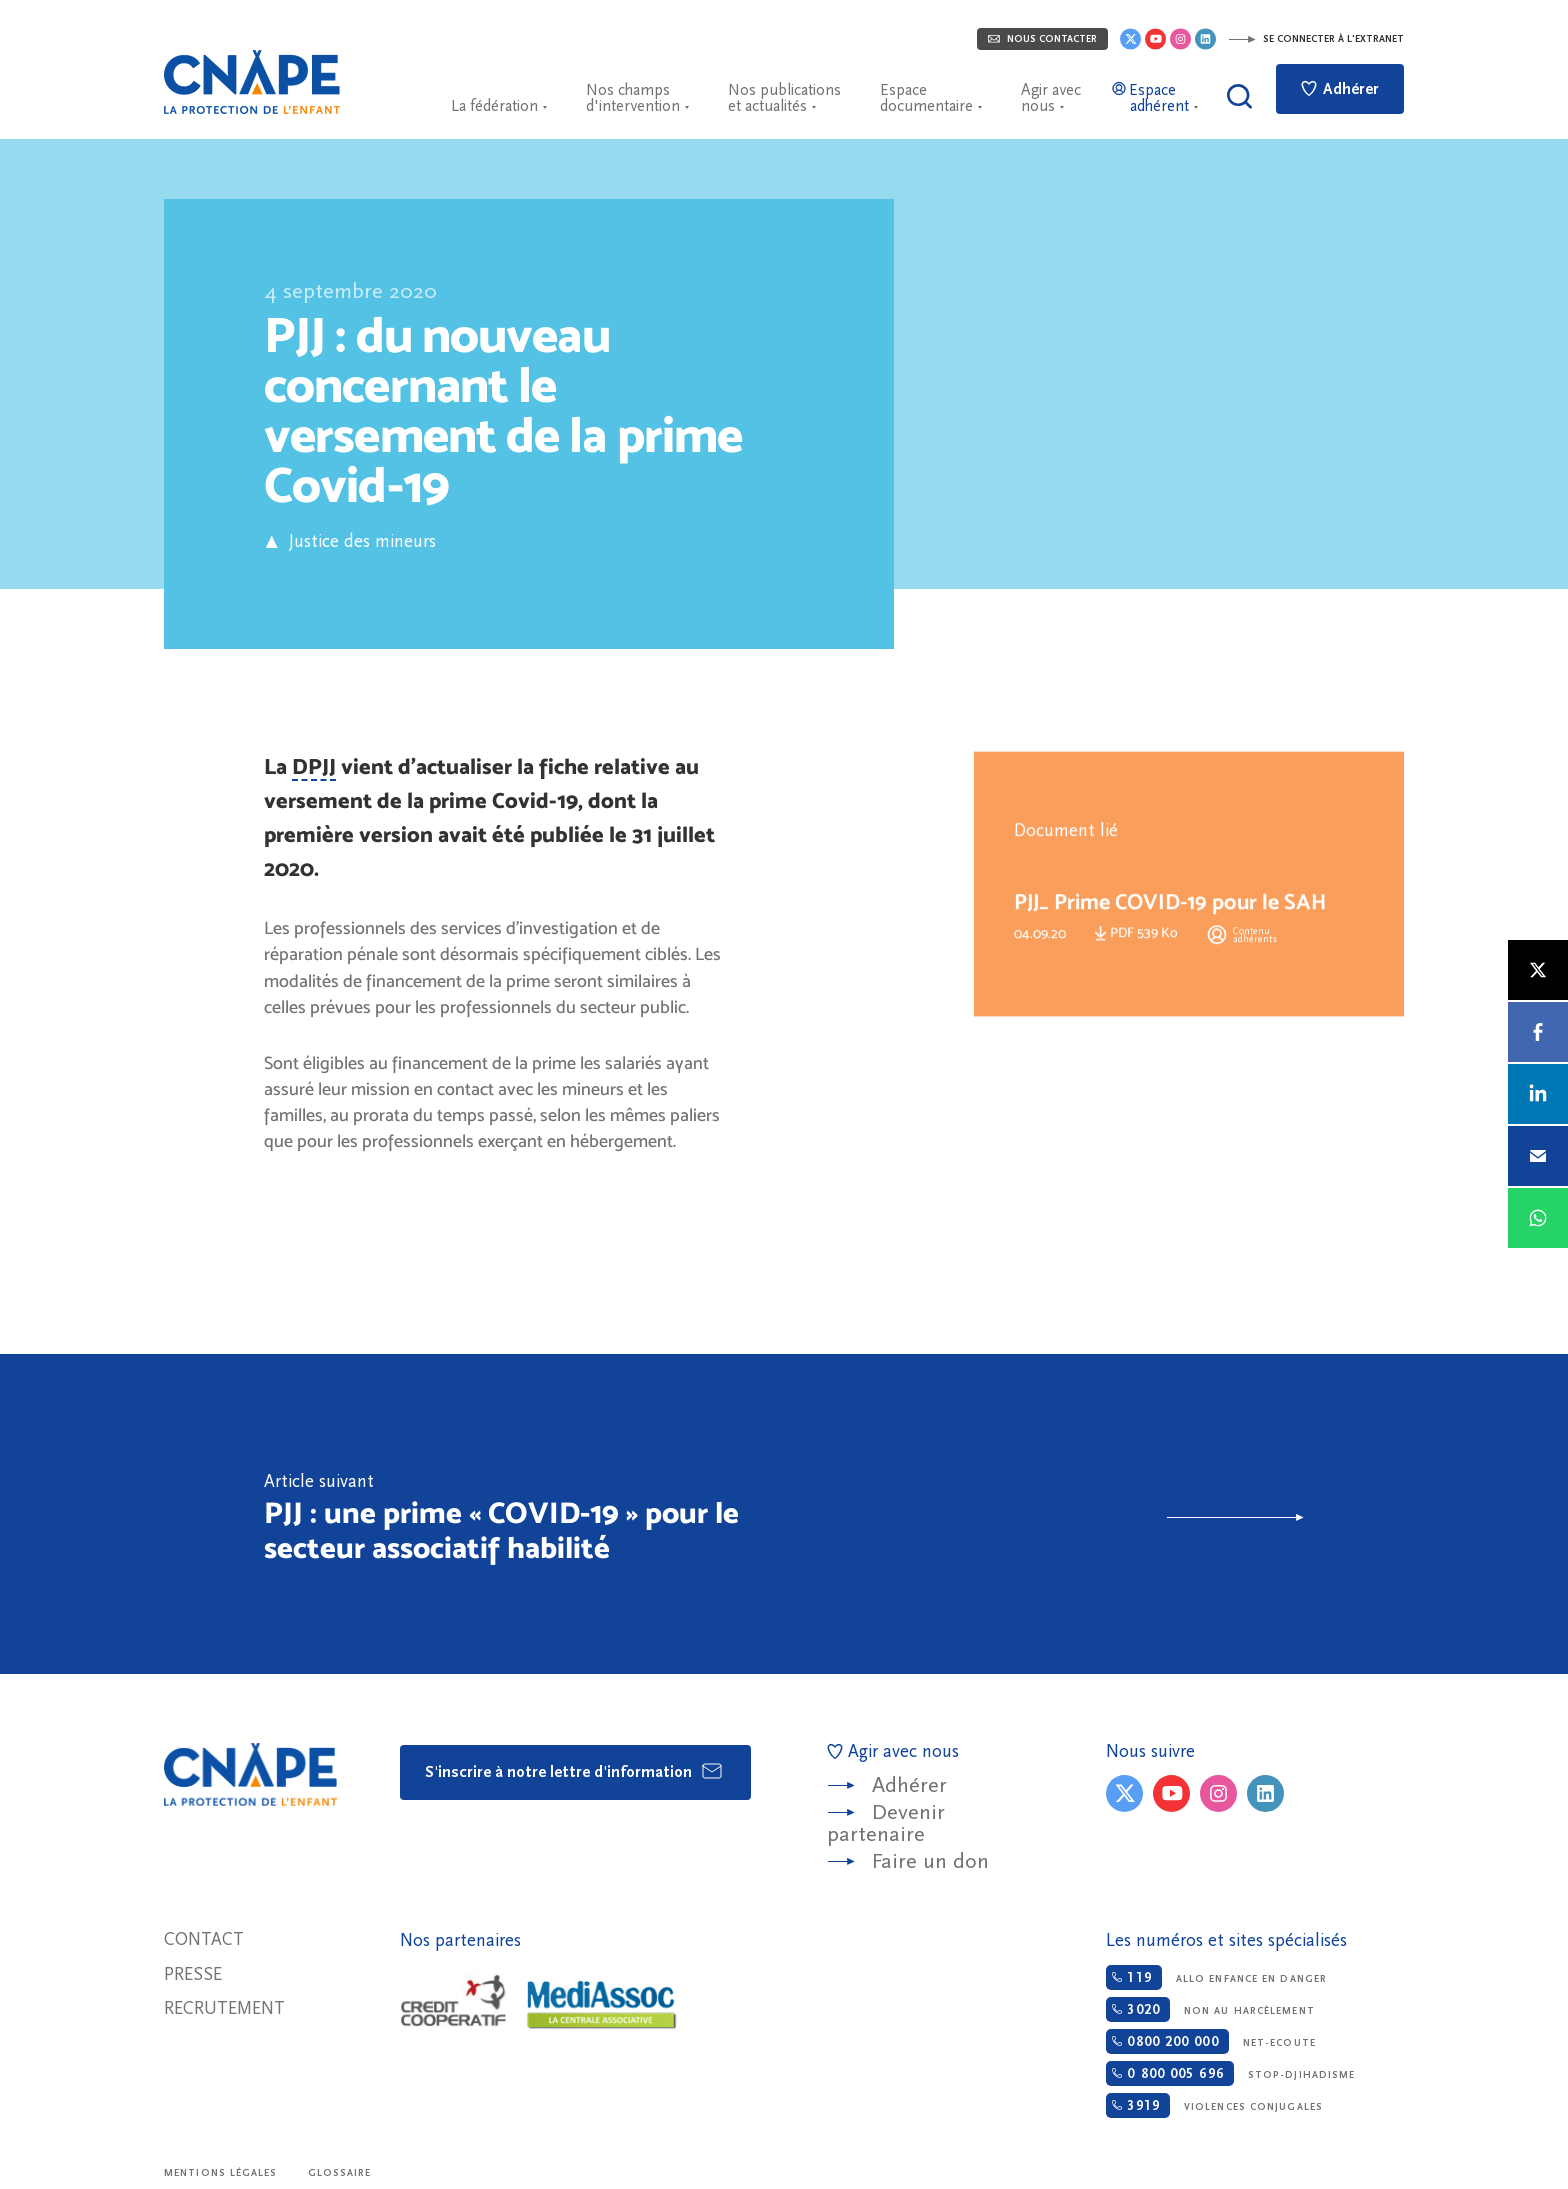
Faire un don (930, 1861)
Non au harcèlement (1210, 2009)
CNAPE (252, 82)
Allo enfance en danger (1216, 1977)
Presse (193, 1974)
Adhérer (1340, 89)
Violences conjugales (1214, 2105)
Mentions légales (221, 2173)
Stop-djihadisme (1230, 2073)
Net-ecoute (1210, 2041)
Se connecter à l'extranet (1316, 39)
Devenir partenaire (886, 1823)
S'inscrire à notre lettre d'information (574, 1771)
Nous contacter (1042, 39)
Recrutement (224, 2008)
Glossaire (340, 2173)
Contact (204, 1939)
